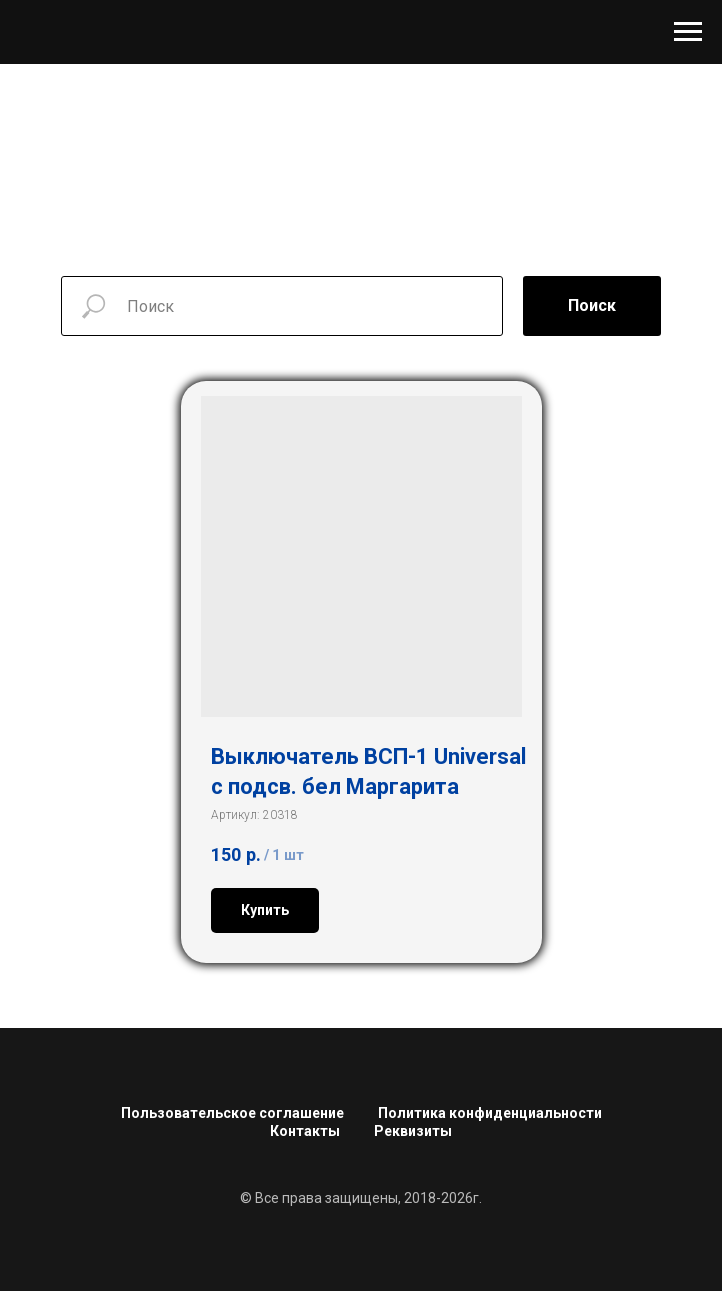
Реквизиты (413, 1131)
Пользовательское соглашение (232, 1113)
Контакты (305, 1131)
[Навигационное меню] (688, 32)
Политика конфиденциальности (490, 1113)
